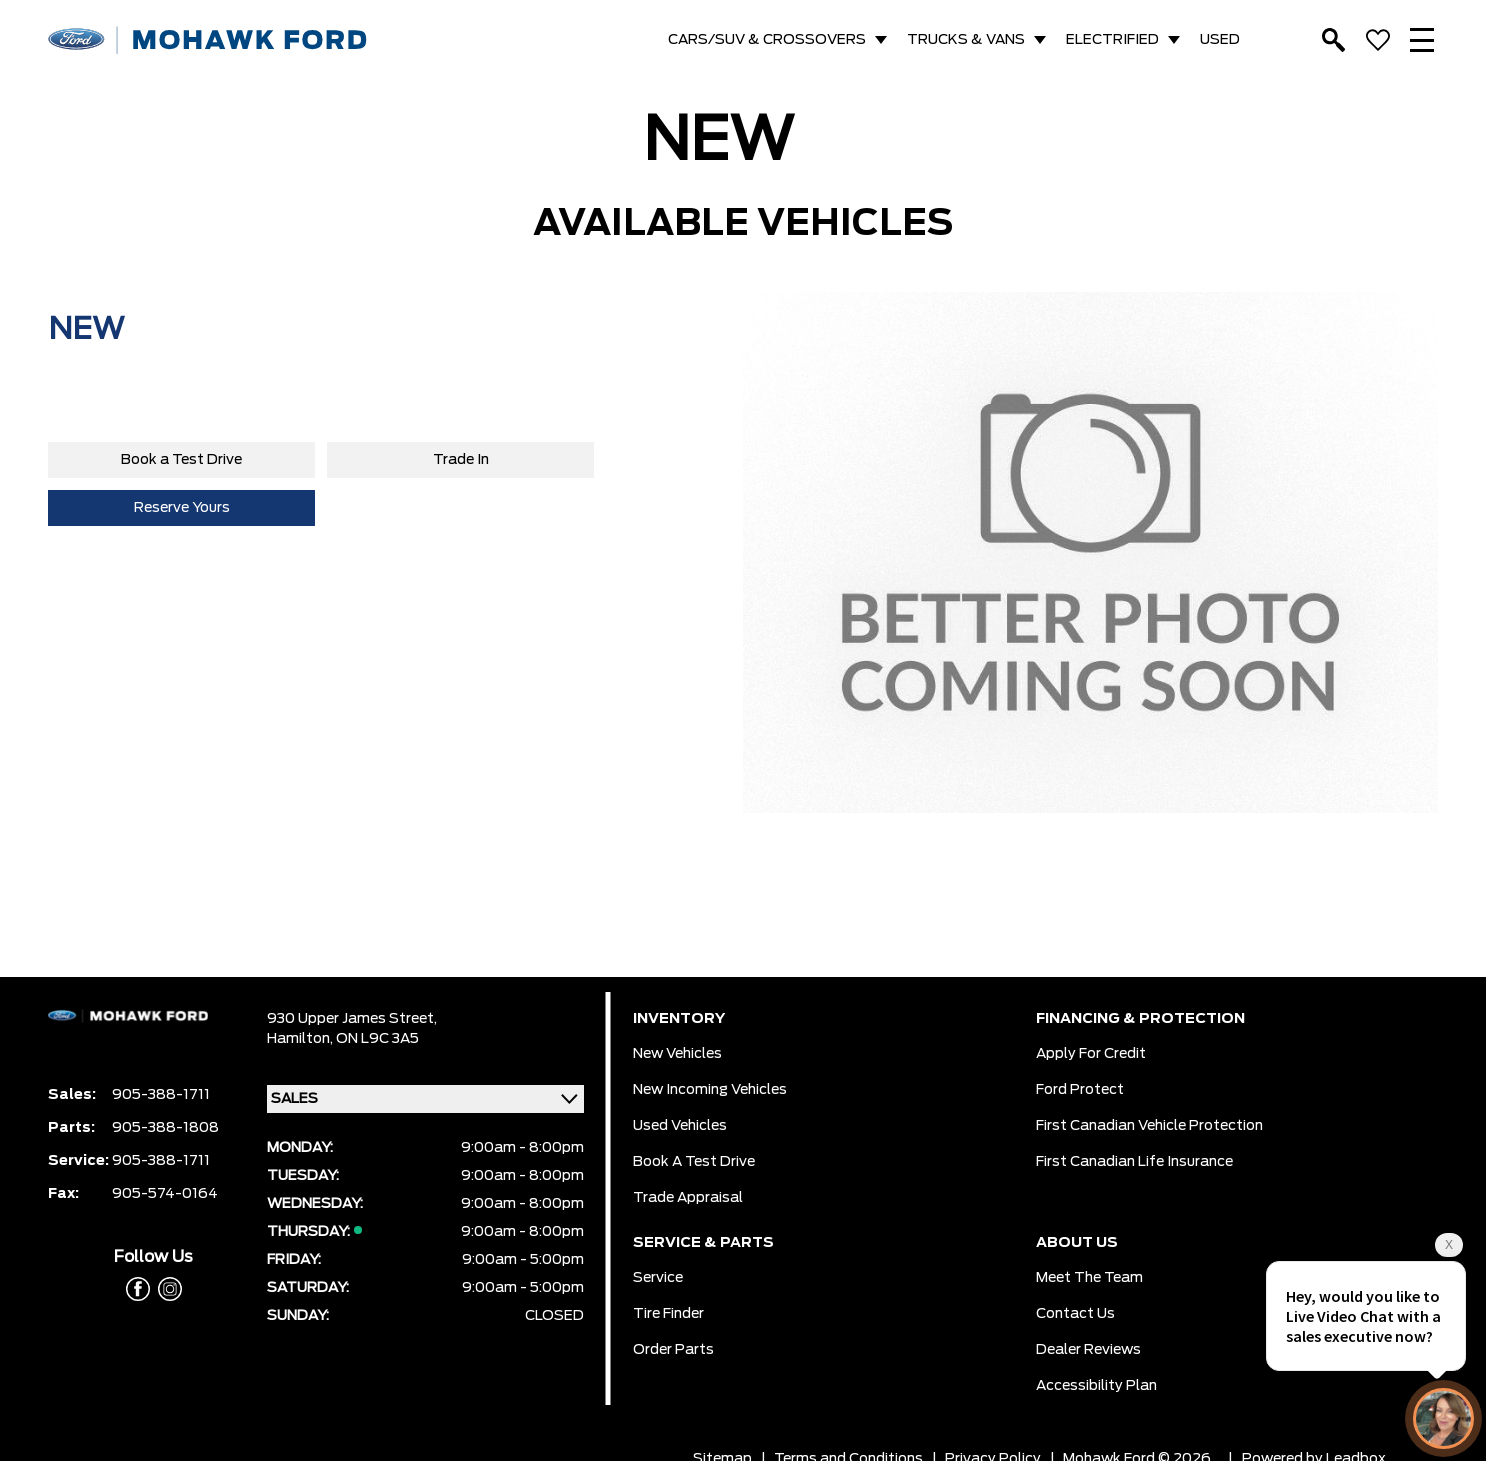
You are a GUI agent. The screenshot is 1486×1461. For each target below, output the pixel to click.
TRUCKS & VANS (966, 40)
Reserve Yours (182, 508)
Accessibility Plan (1096, 1386)
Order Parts (673, 1350)
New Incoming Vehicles (710, 1090)
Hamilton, (301, 1039)
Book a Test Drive (181, 460)
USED (1220, 40)
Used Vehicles (680, 1126)
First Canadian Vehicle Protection (1149, 1126)
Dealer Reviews (1088, 1350)
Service (658, 1278)
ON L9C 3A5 (377, 1039)
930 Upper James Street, (352, 1019)
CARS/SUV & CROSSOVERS (767, 40)
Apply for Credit (1091, 1054)
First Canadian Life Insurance (1134, 1162)
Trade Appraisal (688, 1198)
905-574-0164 (165, 1194)
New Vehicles (677, 1054)
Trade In (461, 460)
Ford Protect (1080, 1090)
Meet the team (1089, 1278)
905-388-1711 (161, 1095)
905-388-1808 (165, 1128)
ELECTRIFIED (1112, 40)
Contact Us (1075, 1314)
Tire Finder (668, 1314)
